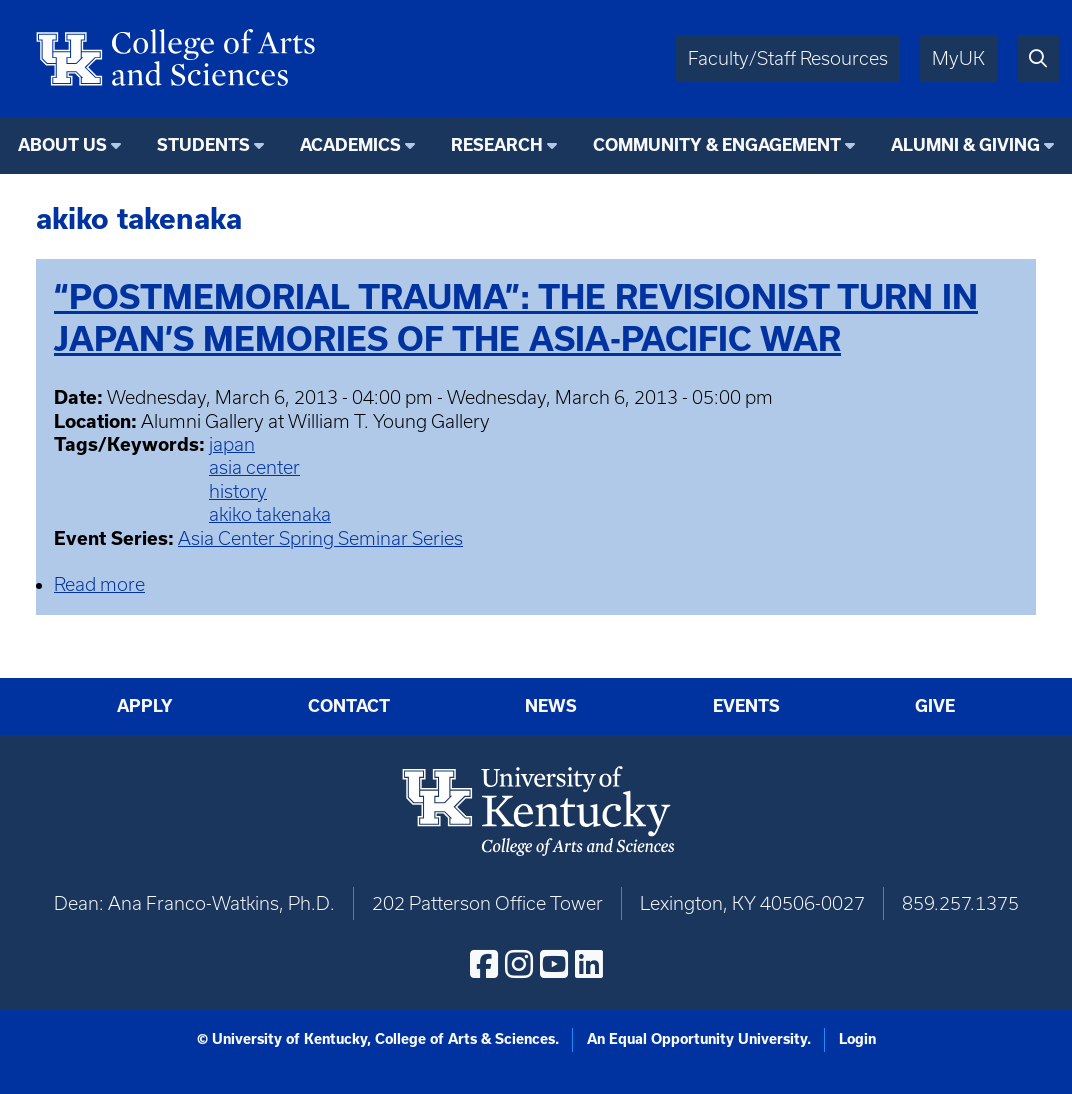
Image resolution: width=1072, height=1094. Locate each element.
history (238, 491)
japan (232, 444)
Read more (99, 584)
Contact (349, 706)
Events (746, 706)
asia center (254, 467)
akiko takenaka (270, 514)
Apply (145, 706)
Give (935, 706)
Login (857, 1039)
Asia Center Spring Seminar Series (320, 538)
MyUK (958, 58)
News (551, 706)
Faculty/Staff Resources (788, 58)
